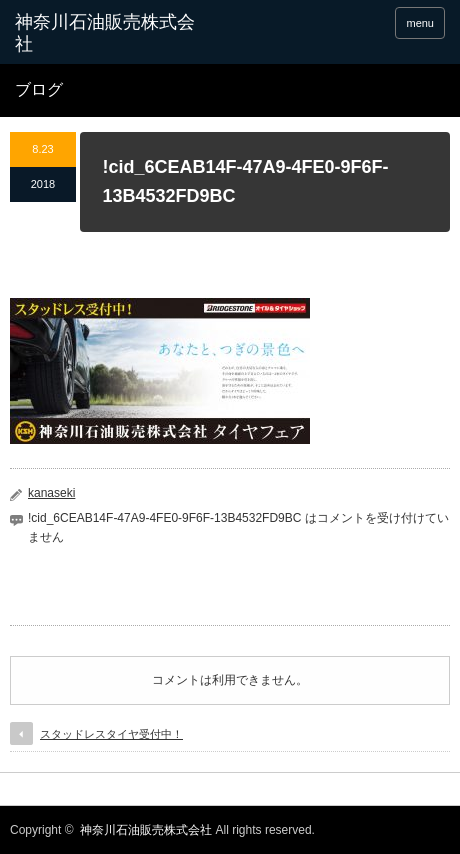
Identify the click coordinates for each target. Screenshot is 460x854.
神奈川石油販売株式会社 (146, 830)
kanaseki (51, 493)
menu (420, 23)
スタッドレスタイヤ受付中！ (111, 734)
